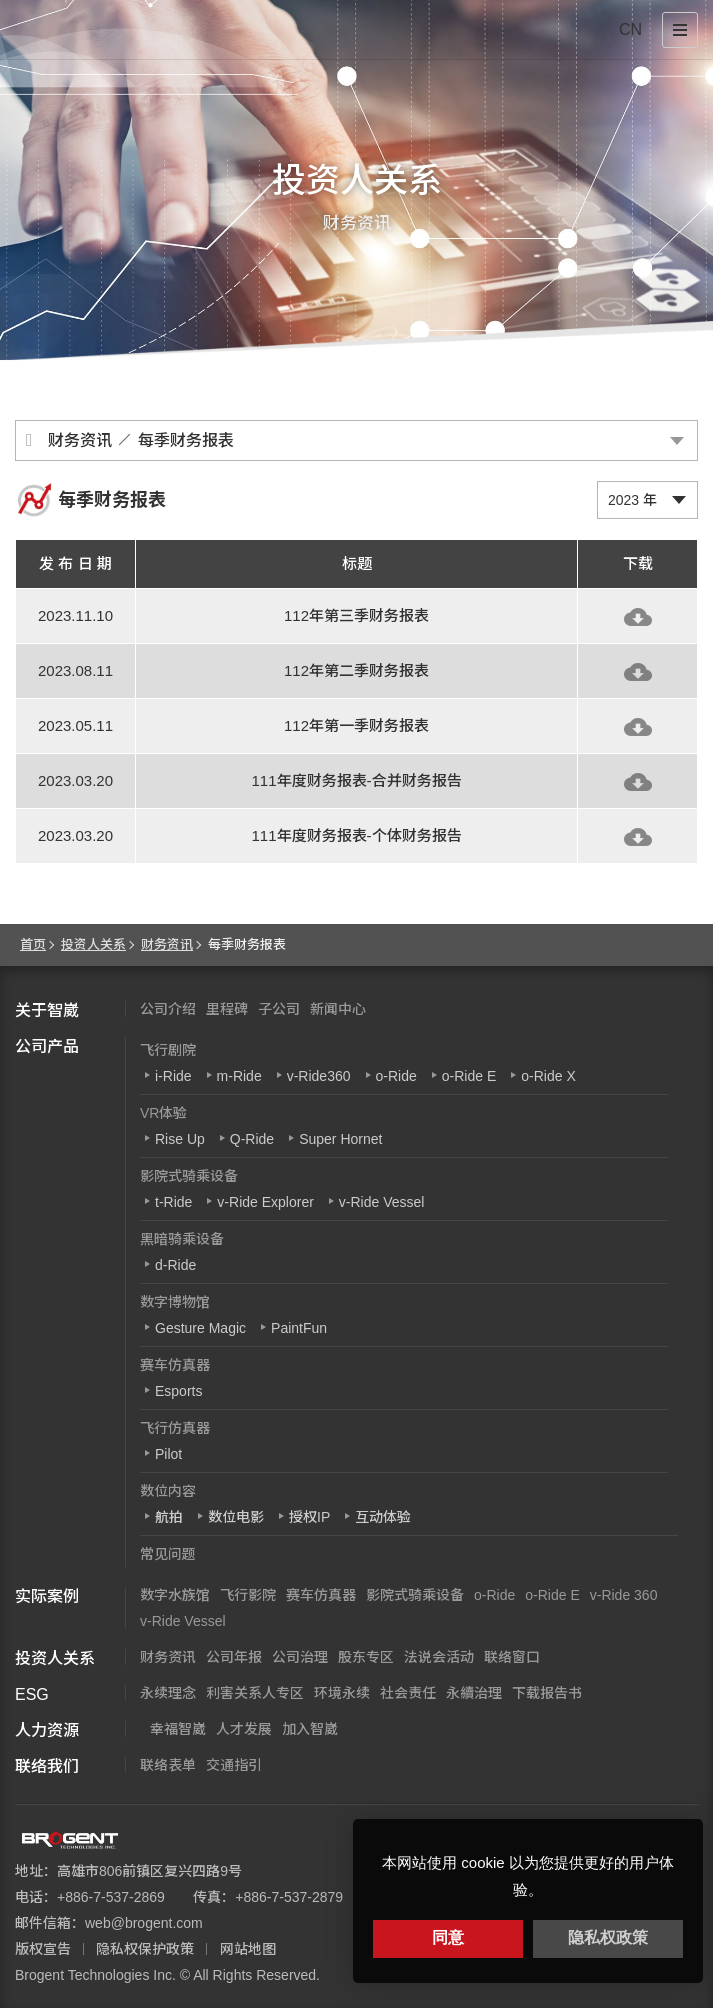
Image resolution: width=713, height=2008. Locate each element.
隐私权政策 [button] (608, 1937)
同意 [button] (448, 1937)
